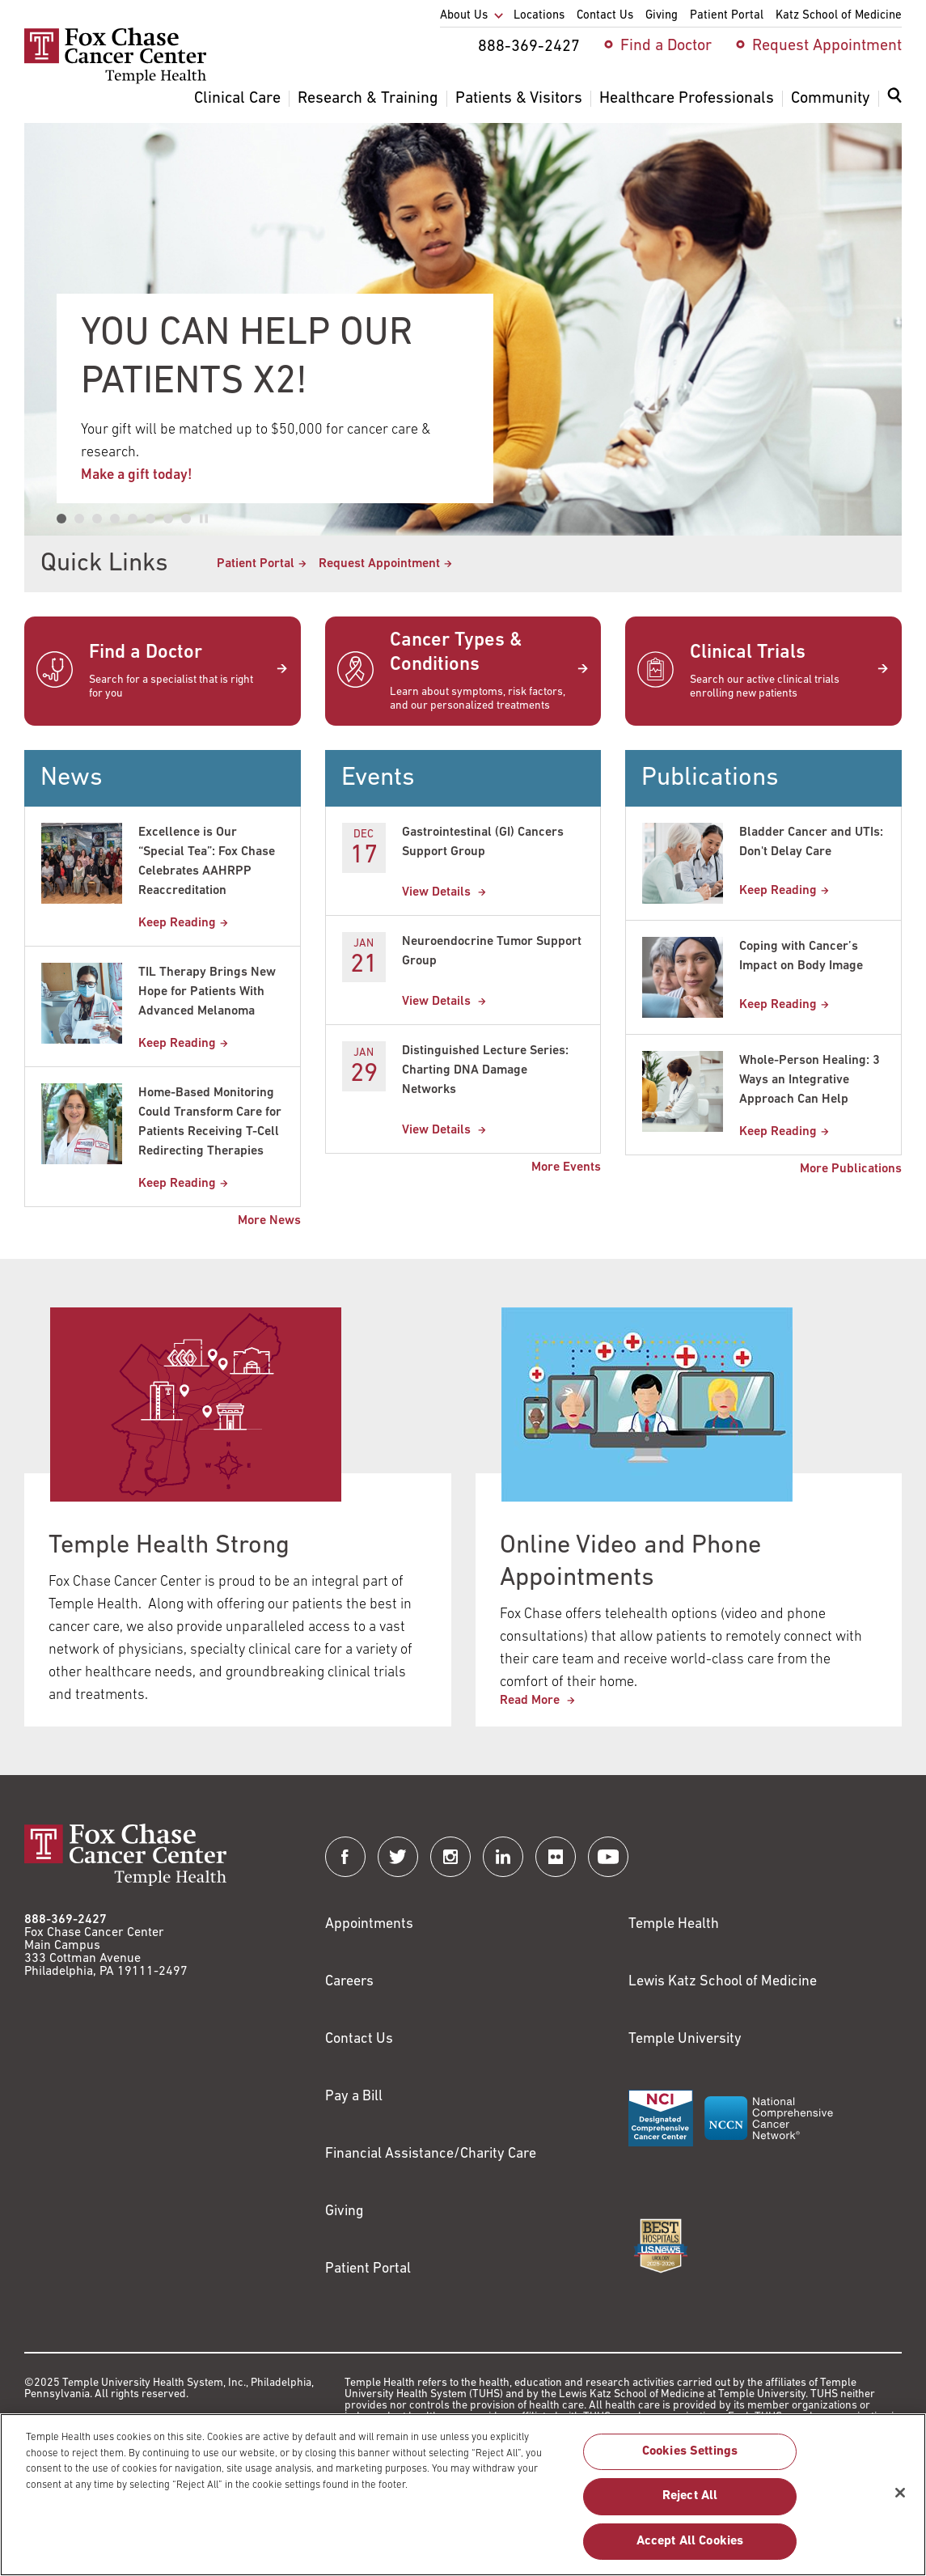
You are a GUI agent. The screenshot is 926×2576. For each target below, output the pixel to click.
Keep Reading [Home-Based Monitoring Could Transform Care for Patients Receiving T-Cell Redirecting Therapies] (177, 1183)
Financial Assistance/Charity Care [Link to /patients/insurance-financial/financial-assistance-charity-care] (430, 2154)
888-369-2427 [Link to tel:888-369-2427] (65, 1919)
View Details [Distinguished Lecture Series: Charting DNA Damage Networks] (438, 1130)
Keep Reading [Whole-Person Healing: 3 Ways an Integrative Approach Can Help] (778, 1131)
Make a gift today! (136, 475)
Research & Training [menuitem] (368, 99)
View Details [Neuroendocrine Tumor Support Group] (438, 1001)
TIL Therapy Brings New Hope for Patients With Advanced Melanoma (207, 992)
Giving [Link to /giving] (344, 2211)
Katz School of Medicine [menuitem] (839, 16)
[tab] (61, 518)
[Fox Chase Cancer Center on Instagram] (450, 1857)
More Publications (851, 1169)
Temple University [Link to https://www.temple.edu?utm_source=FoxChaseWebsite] (685, 2039)
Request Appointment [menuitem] (827, 46)
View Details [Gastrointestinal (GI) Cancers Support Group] (438, 892)
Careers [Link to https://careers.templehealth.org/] (349, 1981)
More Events (566, 1167)
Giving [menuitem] (661, 16)
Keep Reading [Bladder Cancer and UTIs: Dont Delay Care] (778, 890)
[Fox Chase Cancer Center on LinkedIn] (503, 1857)
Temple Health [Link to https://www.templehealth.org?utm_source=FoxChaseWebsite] (673, 1924)
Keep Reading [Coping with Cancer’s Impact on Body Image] (778, 1004)
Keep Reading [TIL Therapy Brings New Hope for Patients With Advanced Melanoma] (177, 1043)
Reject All (690, 2504)
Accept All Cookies (690, 2549)
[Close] (900, 2501)
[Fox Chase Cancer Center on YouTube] (608, 1857)
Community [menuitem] (830, 99)
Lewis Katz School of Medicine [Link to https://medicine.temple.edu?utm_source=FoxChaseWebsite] (722, 1981)
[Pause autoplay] (204, 518)
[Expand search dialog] (894, 99)
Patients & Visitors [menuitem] (518, 99)
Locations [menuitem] (539, 16)
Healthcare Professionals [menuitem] (686, 99)
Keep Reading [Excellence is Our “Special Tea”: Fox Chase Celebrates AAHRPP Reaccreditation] (177, 923)
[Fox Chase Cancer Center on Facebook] (345, 1857)
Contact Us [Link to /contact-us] (359, 2039)
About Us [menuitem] (464, 16)
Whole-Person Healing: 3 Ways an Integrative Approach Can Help (809, 1080)
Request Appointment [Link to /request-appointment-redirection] (379, 563)
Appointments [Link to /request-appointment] (369, 1924)
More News (269, 1220)
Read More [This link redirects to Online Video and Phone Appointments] (531, 1700)
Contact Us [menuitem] (605, 16)
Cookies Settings (690, 2460)
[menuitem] (894, 105)
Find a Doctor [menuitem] (666, 46)
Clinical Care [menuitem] (237, 99)
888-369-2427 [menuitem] (529, 47)
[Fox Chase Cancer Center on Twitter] (398, 1857)
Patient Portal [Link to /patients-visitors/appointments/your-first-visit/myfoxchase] (255, 563)
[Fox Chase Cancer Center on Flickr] (555, 1857)
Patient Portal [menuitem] (726, 16)
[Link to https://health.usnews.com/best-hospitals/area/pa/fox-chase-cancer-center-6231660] (660, 2246)
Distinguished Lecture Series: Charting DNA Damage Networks (485, 1070)
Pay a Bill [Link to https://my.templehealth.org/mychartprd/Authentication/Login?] (354, 2096)
